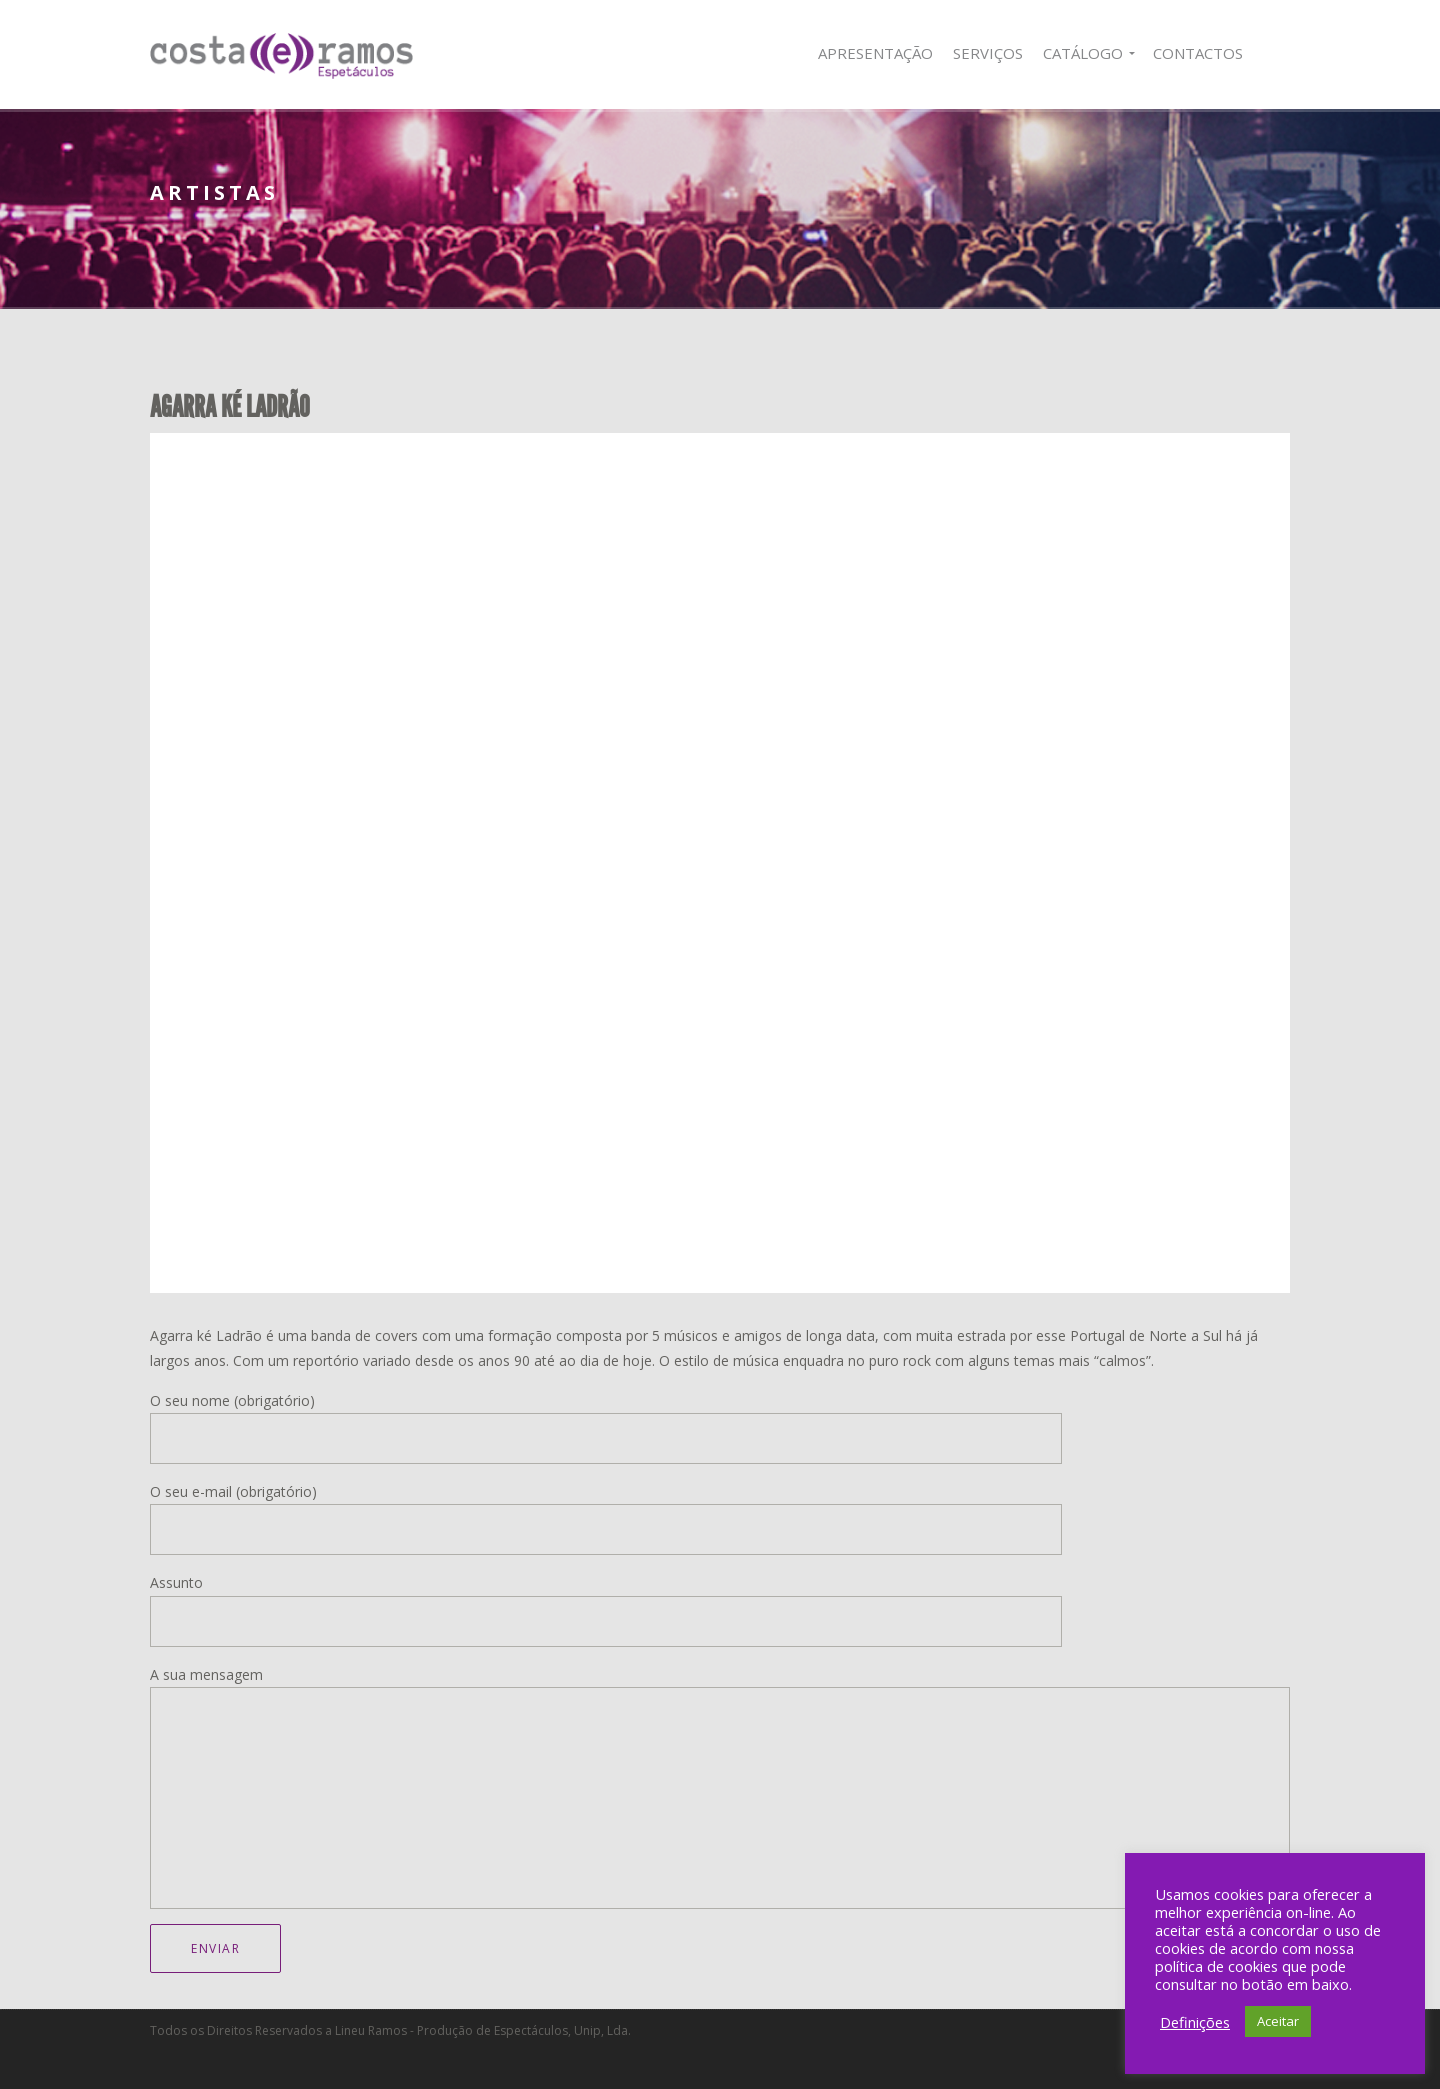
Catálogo (1083, 53)
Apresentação (875, 53)
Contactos (1198, 53)
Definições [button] (1195, 2022)
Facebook (1276, 53)
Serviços (988, 53)
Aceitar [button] (1278, 2021)
